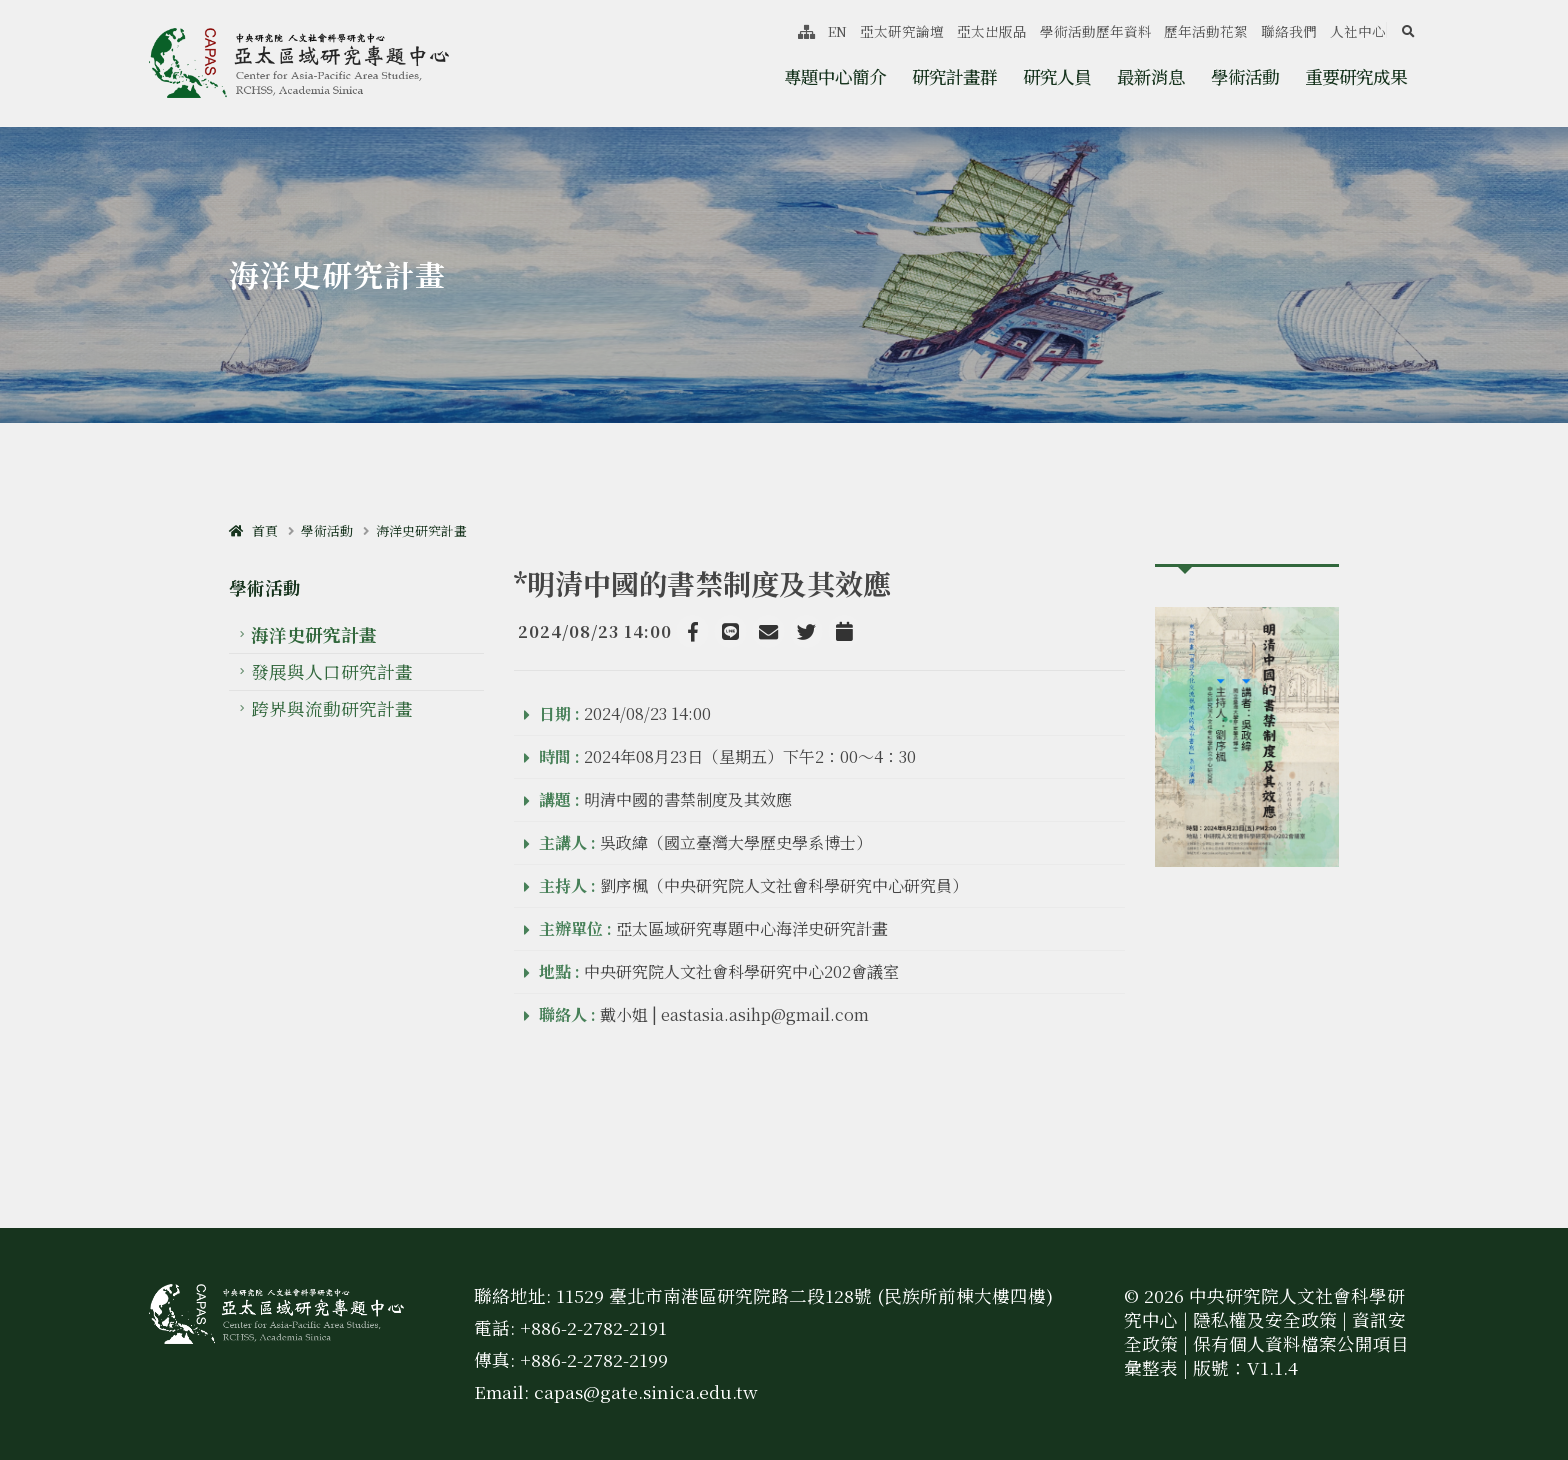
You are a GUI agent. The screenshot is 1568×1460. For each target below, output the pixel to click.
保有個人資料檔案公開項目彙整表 (1266, 1355)
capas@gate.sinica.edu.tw (646, 1391)
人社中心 (1358, 31)
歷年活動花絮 (1206, 31)
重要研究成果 (1356, 76)
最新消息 (1151, 76)
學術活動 (1245, 76)
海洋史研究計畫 (421, 530)
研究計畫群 (954, 76)
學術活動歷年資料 (1096, 31)
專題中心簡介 (835, 76)
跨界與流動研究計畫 (332, 708)
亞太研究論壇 (902, 31)
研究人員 (1057, 76)
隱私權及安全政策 (1265, 1319)
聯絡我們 (1289, 31)
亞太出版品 (992, 31)
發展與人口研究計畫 (332, 671)
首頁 (253, 530)
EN (837, 31)
